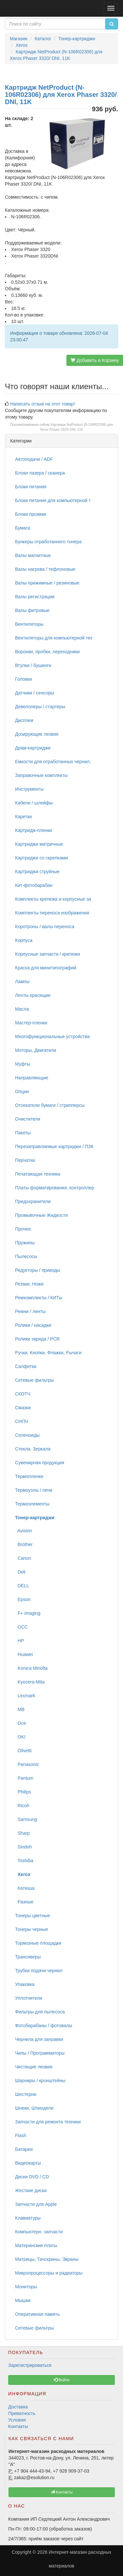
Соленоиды (27, 1435)
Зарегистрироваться (29, 2365)
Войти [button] (62, 2380)
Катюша (24, 1888)
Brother (24, 1544)
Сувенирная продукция (39, 1462)
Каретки (23, 816)
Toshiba (24, 1860)
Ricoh (22, 1805)
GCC (21, 1627)
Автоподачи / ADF (34, 459)
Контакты (18, 2426)
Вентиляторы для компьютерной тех (54, 637)
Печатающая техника (37, 1174)
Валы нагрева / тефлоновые (45, 569)
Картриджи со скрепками (41, 857)
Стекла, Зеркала (32, 1448)
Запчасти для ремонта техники (48, 2121)
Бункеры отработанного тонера (48, 541)
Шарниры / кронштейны (40, 2080)
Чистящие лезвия (33, 2066)
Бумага (22, 528)
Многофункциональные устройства (52, 1036)
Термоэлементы (32, 1503)
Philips (23, 1791)
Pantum (24, 1778)
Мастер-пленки (31, 1022)
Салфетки (25, 1366)
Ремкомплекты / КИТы (38, 1297)
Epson (22, 1599)
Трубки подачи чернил (38, 1970)
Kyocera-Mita (29, 1681)
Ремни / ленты (30, 1311)
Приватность (21, 2413)
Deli (20, 1572)
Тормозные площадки (38, 1943)
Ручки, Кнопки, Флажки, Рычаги (48, 1352)
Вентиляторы (29, 624)
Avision (23, 1530)
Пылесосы (26, 1256)
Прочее (23, 1229)
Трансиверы (28, 1956)
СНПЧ (21, 1421)
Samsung (26, 1819)
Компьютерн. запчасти (39, 2231)
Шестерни (25, 2094)
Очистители (27, 1119)
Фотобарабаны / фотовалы (43, 2025)
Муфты (22, 1064)
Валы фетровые (32, 610)
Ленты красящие (32, 995)
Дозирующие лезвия (37, 734)
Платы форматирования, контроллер (54, 1187)
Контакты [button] (62, 2492)
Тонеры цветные (32, 1915)
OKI (20, 1736)
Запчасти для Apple (36, 2204)
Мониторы (26, 2286)
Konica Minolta (31, 1668)
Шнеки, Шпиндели (34, 2108)
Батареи (24, 2149)
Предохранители (33, 1201)
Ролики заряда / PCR (37, 1339)
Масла (22, 1009)
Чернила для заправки (39, 2039)
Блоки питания (30, 486)
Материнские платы (36, 2245)
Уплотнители (28, 1998)
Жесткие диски (31, 2190)
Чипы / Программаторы (39, 2053)
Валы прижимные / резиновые (47, 582)
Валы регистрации (34, 596)
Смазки (23, 1407)
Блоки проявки (30, 514)
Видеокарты (28, 2163)
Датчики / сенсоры (34, 692)
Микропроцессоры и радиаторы (48, 2273)
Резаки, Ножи (29, 1284)
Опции (22, 1091)
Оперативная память (37, 2314)
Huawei (24, 1654)
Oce (20, 1723)
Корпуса (23, 940)
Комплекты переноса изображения (52, 912)
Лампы (22, 981)
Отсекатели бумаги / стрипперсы (50, 1105)
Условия (17, 2420)
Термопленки (29, 1476)
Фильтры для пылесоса (40, 2011)
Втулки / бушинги (33, 665)
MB (20, 1709)
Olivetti (23, 1750)
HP (19, 1640)
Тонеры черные (31, 1929)
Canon (23, 1558)
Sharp (22, 1833)
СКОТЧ (22, 1393)
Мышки (22, 2300)
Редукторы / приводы (37, 1270)
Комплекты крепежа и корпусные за (53, 899)
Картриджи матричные (39, 844)
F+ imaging (27, 1613)
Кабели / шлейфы (34, 802)
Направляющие (31, 1077)
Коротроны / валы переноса (44, 926)
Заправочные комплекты (41, 775)
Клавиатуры (28, 2218)
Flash (20, 2135)
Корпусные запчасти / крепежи (47, 954)
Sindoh (23, 1846)
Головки (23, 679)
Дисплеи (24, 720)
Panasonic (27, 1764)
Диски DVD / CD (32, 2176)
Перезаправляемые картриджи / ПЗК (54, 1146)
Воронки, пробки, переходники (47, 651)
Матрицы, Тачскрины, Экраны (47, 2259)
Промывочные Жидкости (41, 1215)
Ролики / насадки (33, 1325)
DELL (22, 1585)
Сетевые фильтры (34, 1380)
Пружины (25, 1242)
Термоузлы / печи (33, 1490)
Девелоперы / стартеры (40, 706)
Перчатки (25, 1160)
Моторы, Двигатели (35, 1050)
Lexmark (25, 1695)
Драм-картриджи (32, 747)
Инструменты (29, 789)
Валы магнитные (33, 555)
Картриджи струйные (37, 871)
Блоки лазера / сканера (40, 473)
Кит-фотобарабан (33, 885)
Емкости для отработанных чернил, (53, 761)
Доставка (18, 2406)
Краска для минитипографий (45, 967)
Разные (24, 1901)
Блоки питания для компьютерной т (53, 500)
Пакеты (23, 1132)
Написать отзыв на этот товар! (42, 403)
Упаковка (24, 1984)
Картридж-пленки (33, 830)
